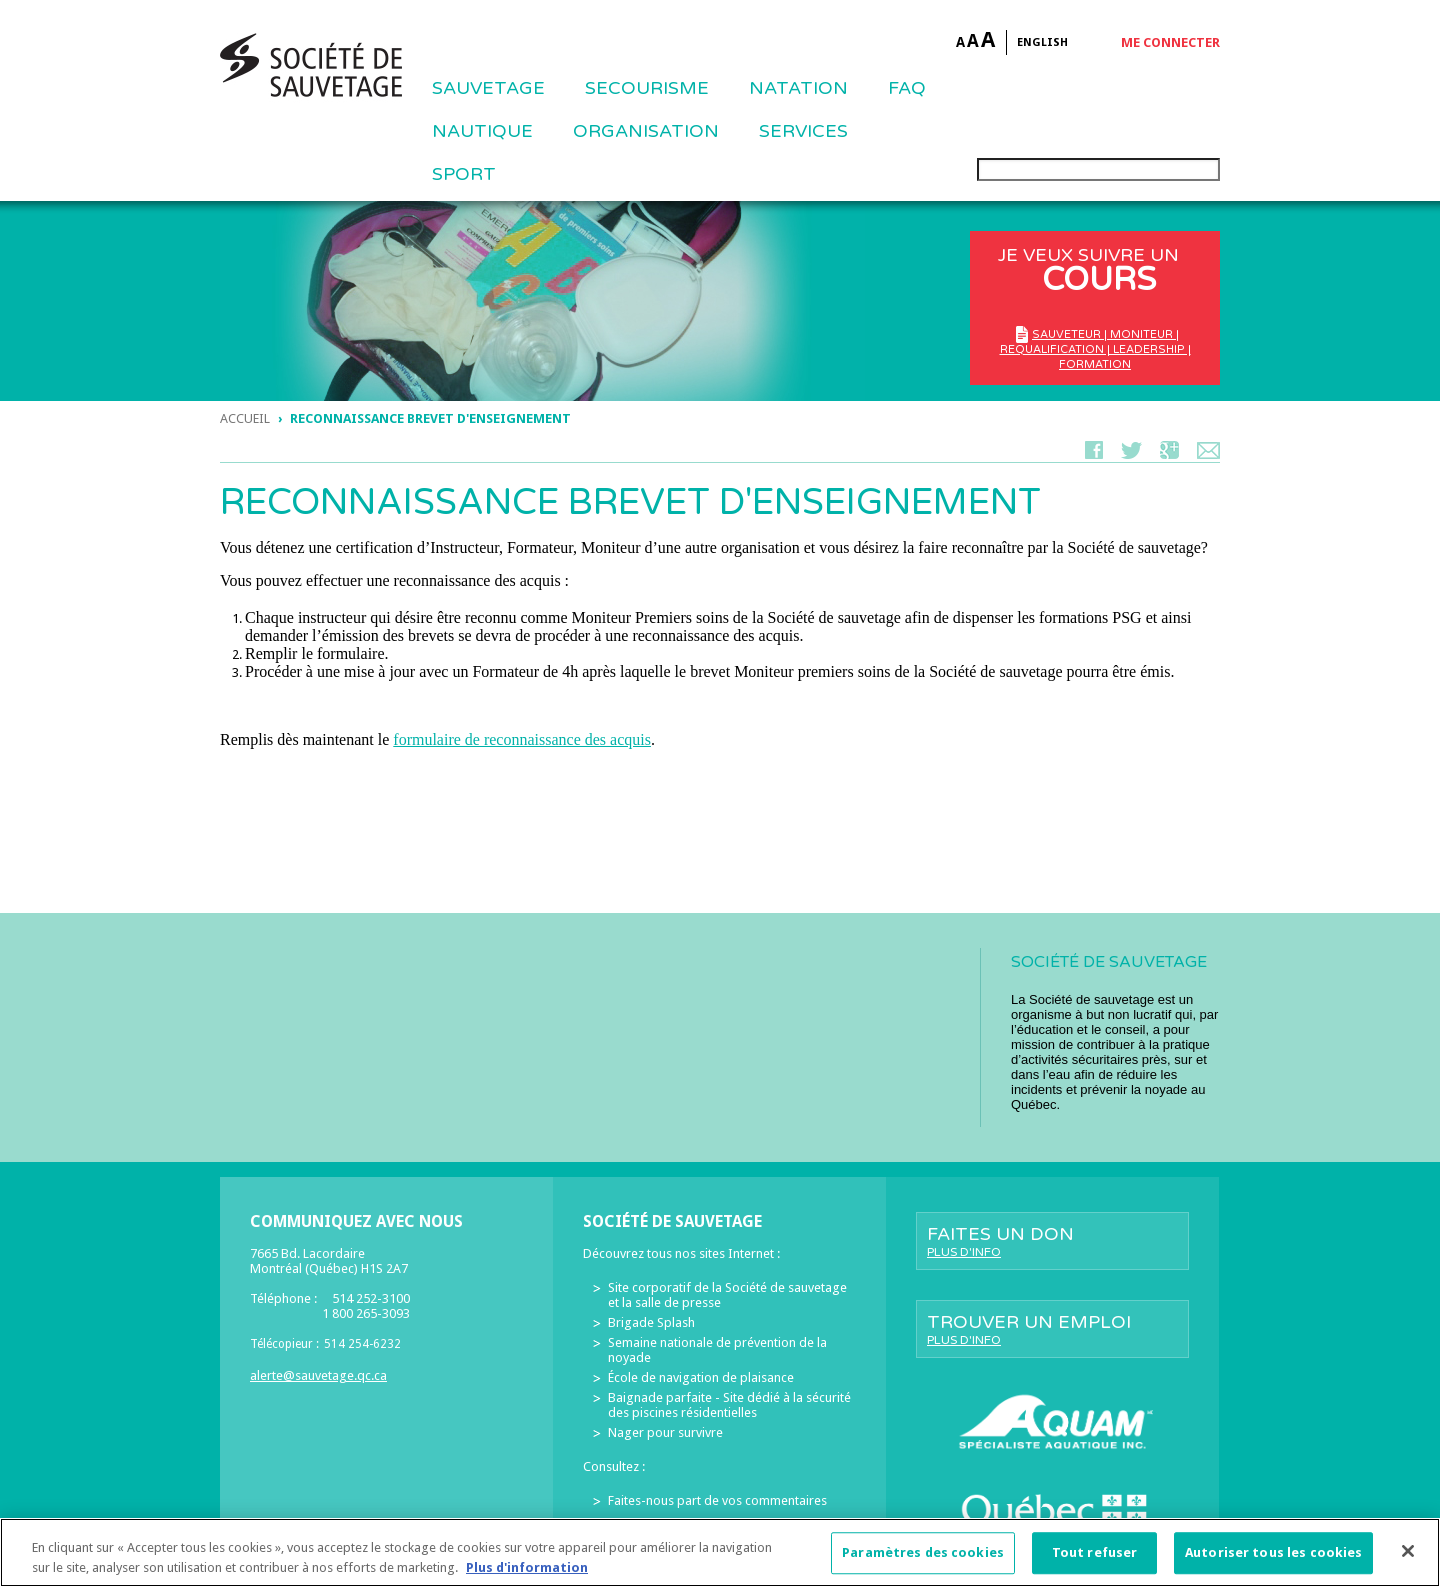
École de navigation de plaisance (701, 1377)
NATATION (798, 88)
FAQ (907, 88)
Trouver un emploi (1052, 1329)
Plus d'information (527, 1578)
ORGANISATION (646, 131)
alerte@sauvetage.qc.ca (318, 1375)
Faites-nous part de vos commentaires (717, 1500)
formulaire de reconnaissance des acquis (522, 739)
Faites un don (1052, 1241)
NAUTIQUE (482, 131)
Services (803, 131)
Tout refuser (1095, 1563)
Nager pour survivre (665, 1432)
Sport (464, 174)
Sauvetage (488, 88)
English (1042, 42)
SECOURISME (647, 88)
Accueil (245, 418)
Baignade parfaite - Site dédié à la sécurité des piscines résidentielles (729, 1405)
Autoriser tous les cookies (1273, 1563)
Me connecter (1170, 42)
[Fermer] (1408, 1562)
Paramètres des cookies (923, 1563)
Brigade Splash (651, 1322)
